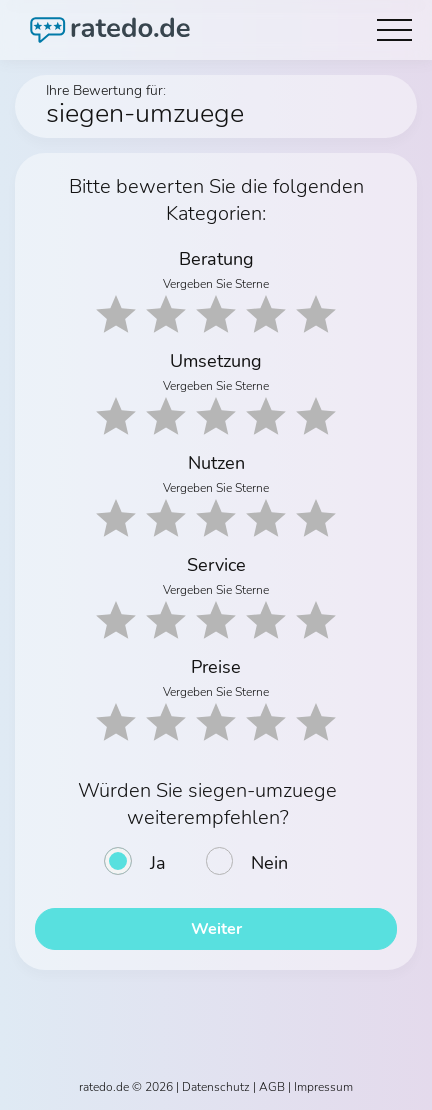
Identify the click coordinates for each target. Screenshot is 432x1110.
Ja (158, 863)
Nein (269, 863)
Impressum (323, 1087)
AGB (272, 1087)
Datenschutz (216, 1087)
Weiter (216, 929)
